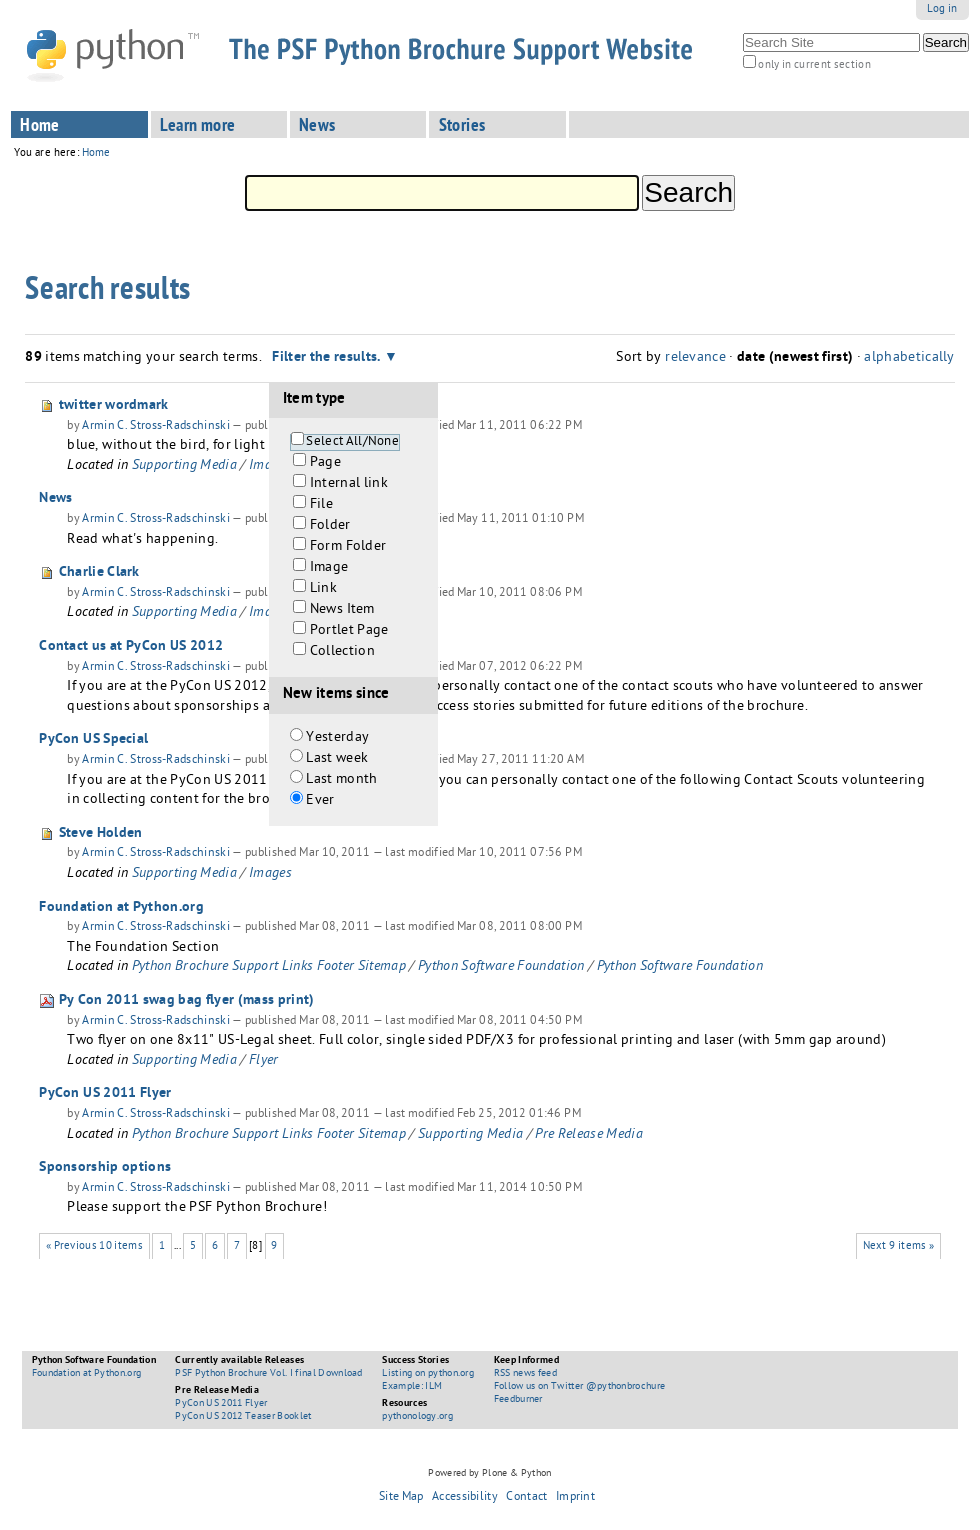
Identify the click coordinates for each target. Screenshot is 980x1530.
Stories (462, 127)
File (321, 505)
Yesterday (337, 738)
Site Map (401, 1498)
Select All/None (352, 442)
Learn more (198, 127)
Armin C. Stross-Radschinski (156, 427)
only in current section (814, 65)
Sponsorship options (105, 1168)
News (317, 127)
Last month (341, 780)
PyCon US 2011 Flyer (105, 1094)
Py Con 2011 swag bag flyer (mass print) (187, 1001)
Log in (942, 9)
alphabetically (909, 358)
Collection (342, 652)
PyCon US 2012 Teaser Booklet (243, 1417)
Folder (330, 526)
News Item (342, 610)
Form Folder (348, 547)
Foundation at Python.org (121, 908)
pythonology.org (417, 1417)
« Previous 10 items (94, 1246)
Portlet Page (349, 631)
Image (329, 568)
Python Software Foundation (501, 967)
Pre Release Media (588, 1135)
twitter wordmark (114, 406)
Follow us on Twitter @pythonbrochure (580, 1387)
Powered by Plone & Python (489, 1474)
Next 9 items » (899, 1246)
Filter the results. (328, 358)
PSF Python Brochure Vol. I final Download (268, 1374)
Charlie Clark (99, 573)
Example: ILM (412, 1387)
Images (270, 874)
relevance (695, 358)
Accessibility (465, 1498)
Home (40, 127)
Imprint (575, 1498)
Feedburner (518, 1400)
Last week (337, 759)
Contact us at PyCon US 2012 (131, 647)
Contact (526, 1498)
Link (323, 589)
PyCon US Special (93, 740)
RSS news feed (525, 1374)
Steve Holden (101, 834)
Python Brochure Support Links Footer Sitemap (269, 967)
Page (325, 463)
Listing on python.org (428, 1374)
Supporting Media (184, 466)
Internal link (349, 484)
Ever (320, 801)
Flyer (264, 1061)
